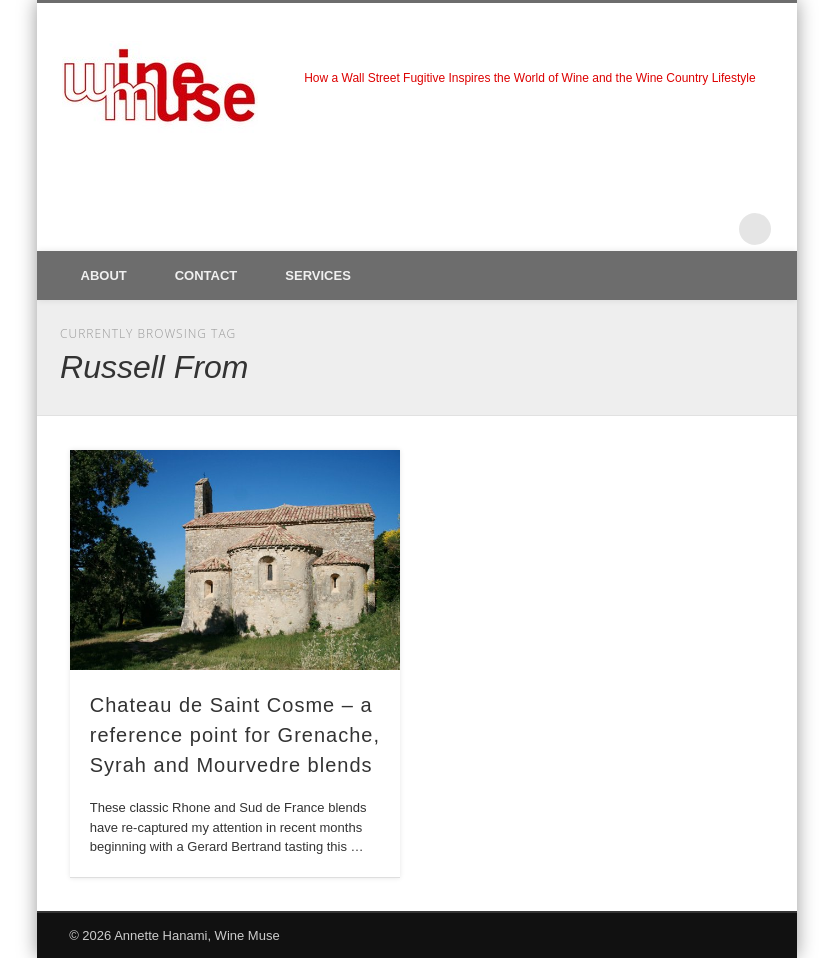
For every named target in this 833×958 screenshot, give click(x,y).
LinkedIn (714, 229)
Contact (206, 275)
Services (318, 275)
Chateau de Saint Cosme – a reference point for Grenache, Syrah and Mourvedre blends (235, 735)
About (104, 275)
